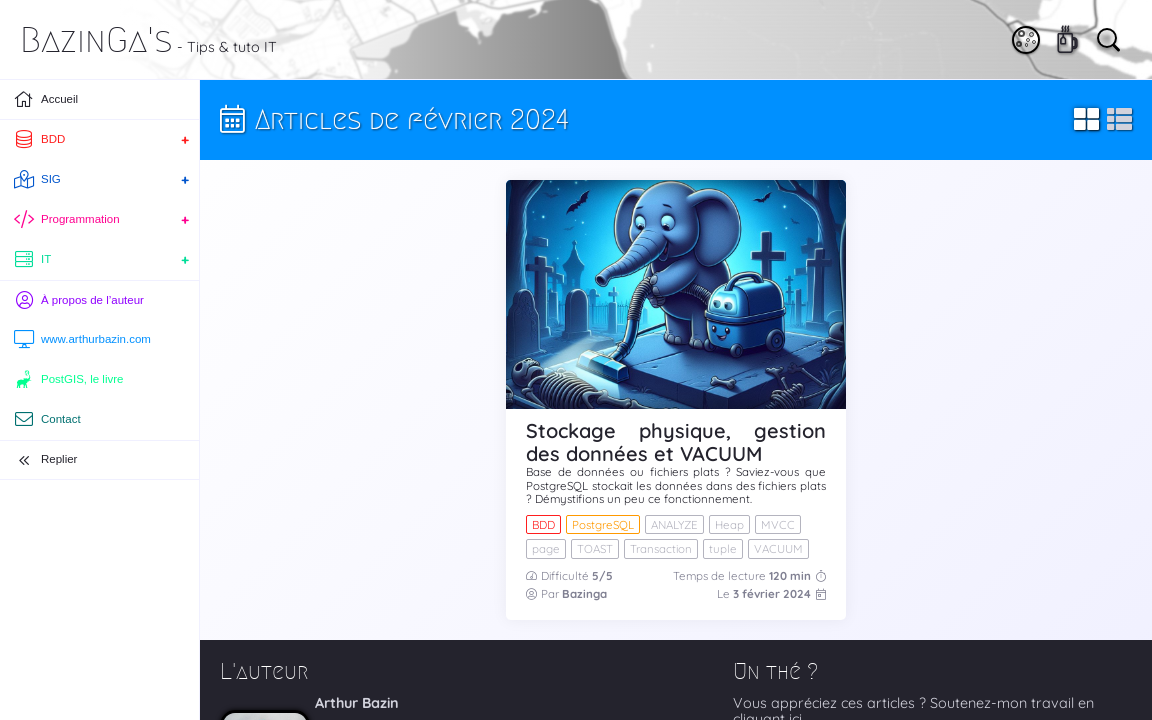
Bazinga (584, 593)
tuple (723, 548)
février (762, 593)
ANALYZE (674, 524)
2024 (797, 593)
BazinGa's (96, 39)
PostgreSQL (603, 524)
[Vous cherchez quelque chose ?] (1107, 38)
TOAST (595, 548)
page (546, 548)
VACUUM (778, 548)
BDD (543, 524)
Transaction (661, 548)
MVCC (778, 524)
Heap (729, 524)
